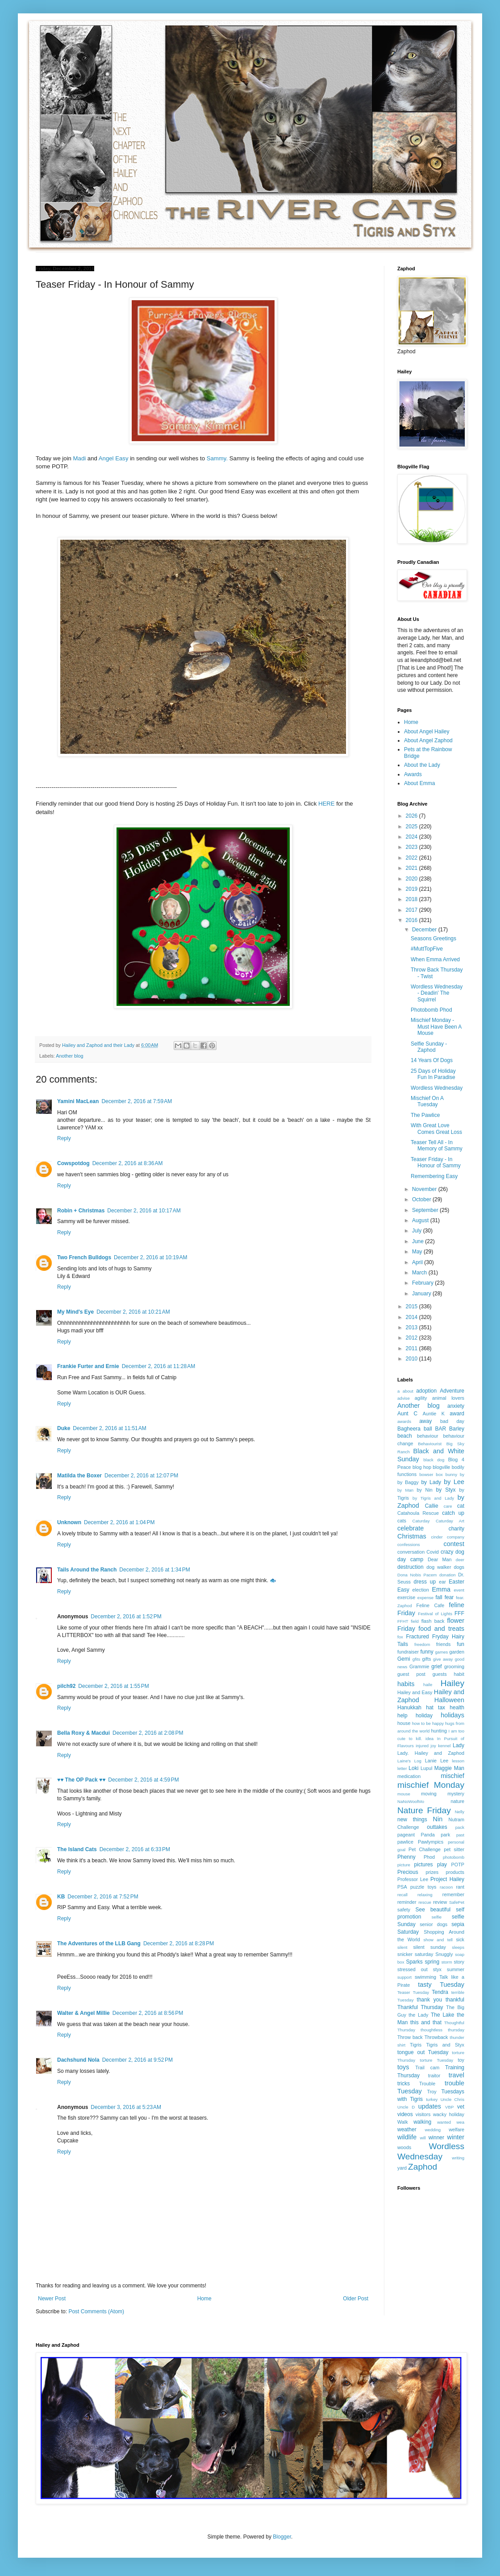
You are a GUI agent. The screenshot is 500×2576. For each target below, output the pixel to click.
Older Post (355, 2298)
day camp (410, 1559)
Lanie (431, 1760)
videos (405, 2114)
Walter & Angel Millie (83, 2013)
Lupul (426, 1768)
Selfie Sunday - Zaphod (429, 1047)
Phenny (406, 1857)
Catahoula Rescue (418, 1513)
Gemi (403, 1659)
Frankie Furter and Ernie (88, 1366)
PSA (402, 1887)
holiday (424, 1715)
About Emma (419, 783)
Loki (413, 1768)
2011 (412, 1348)
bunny (451, 1474)
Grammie (419, 1666)
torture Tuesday (437, 2060)
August (421, 1220)
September (426, 1210)
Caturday (421, 1520)
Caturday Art (450, 1520)
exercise (406, 1597)
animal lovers (448, 1398)
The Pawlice (425, 1115)
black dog (434, 1459)
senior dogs (433, 1924)
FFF (459, 1613)
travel (456, 2075)
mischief (452, 1775)
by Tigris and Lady (433, 1498)
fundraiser (408, 1651)
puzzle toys (423, 1887)
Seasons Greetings (433, 938)
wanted (444, 2122)
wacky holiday (448, 2114)
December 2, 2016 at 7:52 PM (102, 1897)
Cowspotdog (73, 1163)
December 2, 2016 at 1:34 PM (154, 1570)
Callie (431, 1506)
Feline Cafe (431, 1605)
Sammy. (217, 458)
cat (460, 1506)
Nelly (459, 1811)
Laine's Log (409, 1760)
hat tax (435, 1707)
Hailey (452, 1683)
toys (403, 2067)
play (442, 1864)
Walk (402, 2122)
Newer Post (52, 2298)
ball (428, 1429)
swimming (425, 1977)
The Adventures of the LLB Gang (99, 1943)
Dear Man (440, 1559)
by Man (405, 1490)
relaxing (425, 1894)
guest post (411, 1674)
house (403, 1723)
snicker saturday (415, 1954)
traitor (434, 2075)
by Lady (431, 1482)
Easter (456, 1582)
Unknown (69, 1522)
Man (459, 1768)
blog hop (421, 1467)
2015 (412, 1306)
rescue (424, 1902)
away (425, 1421)
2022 (412, 858)
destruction (410, 1567)
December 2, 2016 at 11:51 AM (109, 1428)
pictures (423, 1864)
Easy (403, 1590)
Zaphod (422, 2166)
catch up (453, 1513)
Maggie (443, 1768)
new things (412, 1819)
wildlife (407, 2137)
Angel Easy (114, 458)
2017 (412, 910)
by (462, 1474)
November (425, 1189)
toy (461, 2060)
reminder (407, 1902)
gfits (416, 1659)
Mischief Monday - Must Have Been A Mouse (436, 1026)
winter (455, 2137)
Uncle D (406, 2107)
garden (456, 1651)
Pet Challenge (424, 1849)
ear (442, 1581)
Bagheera (409, 1429)
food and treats (441, 1628)
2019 (412, 889)
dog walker (438, 1567)
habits (405, 1683)
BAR (440, 1429)
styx (437, 1969)
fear (449, 1597)
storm (447, 1962)
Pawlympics (430, 1841)
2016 (412, 920)
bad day (452, 1421)
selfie (437, 1916)
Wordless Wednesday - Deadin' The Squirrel (436, 993)
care (448, 1506)
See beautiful (433, 1909)
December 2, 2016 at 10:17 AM (143, 1210)
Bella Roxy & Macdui (83, 1733)
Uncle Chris (452, 2099)
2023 (412, 847)
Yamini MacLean (78, 1101)
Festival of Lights (435, 1613)
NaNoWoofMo (410, 1801)
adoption (426, 1391)
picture (403, 1864)
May (418, 1252)
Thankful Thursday (420, 2007)
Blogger (282, 2537)
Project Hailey (447, 1879)
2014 (412, 1317)
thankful (455, 2000)
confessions (408, 1544)
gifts (426, 1659)
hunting (439, 1730)
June (418, 1241)
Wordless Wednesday (436, 1088)
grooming (454, 1666)
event (459, 1590)
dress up (425, 1582)
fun (460, 1644)
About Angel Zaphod (428, 740)
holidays (452, 1715)
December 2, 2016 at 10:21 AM (133, 1312)
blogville (441, 1467)
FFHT (402, 1621)
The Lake (442, 2015)
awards (404, 1421)
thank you (429, 2000)
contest (454, 1543)
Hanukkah (409, 1707)
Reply (64, 1138)
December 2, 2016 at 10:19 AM (150, 1257)
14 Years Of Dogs (432, 1060)
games (441, 1652)
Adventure (452, 1391)
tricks (403, 2083)
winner (436, 2137)
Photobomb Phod (431, 1010)
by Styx (446, 1490)
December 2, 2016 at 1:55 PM (113, 1686)
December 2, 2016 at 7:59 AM (136, 1101)
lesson (458, 1760)
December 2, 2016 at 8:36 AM (127, 1163)
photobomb (453, 1857)
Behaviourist (430, 1443)
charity (456, 1529)
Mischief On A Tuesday (427, 1101)
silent (402, 1947)
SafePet (456, 1902)
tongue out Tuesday (422, 2052)
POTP (457, 1864)
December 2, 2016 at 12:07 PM (141, 1475)
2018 (412, 899)
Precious (407, 1872)
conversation (411, 1552)
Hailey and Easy (415, 1692)
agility (421, 1398)
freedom (422, 1644)
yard (402, 2168)
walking (422, 2122)
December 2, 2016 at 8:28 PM (178, 1943)
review (440, 1902)
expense (425, 1597)
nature (457, 1801)
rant (460, 1887)
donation (447, 1574)
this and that (426, 2022)
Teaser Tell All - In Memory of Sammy (436, 1145)
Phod (429, 1857)
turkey (432, 2099)
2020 (412, 879)
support (404, 1977)
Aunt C (407, 1413)
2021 (412, 868)
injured (422, 1745)
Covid (432, 1552)
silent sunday (429, 1947)
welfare (456, 2129)
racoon (446, 1887)
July (417, 1231)
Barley (456, 1429)
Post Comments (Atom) (96, 2311)
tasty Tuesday (441, 1984)
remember (453, 1894)
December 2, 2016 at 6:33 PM (135, 1849)
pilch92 (66, 1686)
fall (438, 1597)
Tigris (415, 2044)
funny (426, 1652)
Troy (431, 2091)
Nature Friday (424, 1810)
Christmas (411, 1536)
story (459, 1961)
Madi (79, 458)
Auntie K (434, 1413)
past (460, 1834)
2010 (412, 1359)
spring (432, 1962)
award (457, 1413)
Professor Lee (412, 1879)
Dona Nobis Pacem (417, 1574)
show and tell (438, 1939)
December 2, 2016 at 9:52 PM (137, 2060)
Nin (438, 1819)
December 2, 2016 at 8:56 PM (147, 2013)
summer (455, 1969)
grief (436, 1666)
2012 (412, 1338)
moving (429, 1793)
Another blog (69, 1056)
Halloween (449, 1700)
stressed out (412, 1969)
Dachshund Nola (78, 2060)
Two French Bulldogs (84, 1257)
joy (433, 1745)
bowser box (431, 1474)
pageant (406, 1834)
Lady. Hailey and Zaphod (430, 1753)
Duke (63, 1428)
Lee (444, 1760)
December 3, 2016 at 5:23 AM (126, 2107)
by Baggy (408, 1482)
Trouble (427, 2083)
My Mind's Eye (75, 1312)
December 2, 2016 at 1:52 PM (126, 1616)
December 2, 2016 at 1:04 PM (119, 1522)
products (455, 1872)
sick (460, 1939)
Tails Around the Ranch (87, 1570)
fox (400, 1636)
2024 (412, 837)
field (415, 1621)
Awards (413, 774)
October (422, 1199)
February (423, 1283)
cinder (437, 1536)
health (457, 1707)
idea (429, 1738)
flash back (433, 1621)
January (422, 1293)
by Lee (454, 1481)
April (418, 1262)
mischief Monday (430, 1785)
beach (404, 1436)
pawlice (405, 1841)
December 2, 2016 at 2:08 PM (147, 1733)
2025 (412, 826)
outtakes (437, 1827)
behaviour (427, 1436)
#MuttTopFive (427, 949)
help (402, 1715)
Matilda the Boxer (79, 1475)
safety (403, 1909)
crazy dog (452, 1552)
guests (440, 1674)
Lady (458, 1745)
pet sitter (454, 1849)
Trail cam (427, 2067)
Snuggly (444, 1954)
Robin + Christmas (80, 1210)
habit (459, 1674)
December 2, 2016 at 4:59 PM (143, 1780)
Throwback (436, 2037)
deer (460, 1559)
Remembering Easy (434, 1176)
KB (61, 1897)
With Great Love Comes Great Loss (436, 1128)
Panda (428, 1834)
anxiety (455, 1406)
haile (427, 1684)
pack (459, 1827)
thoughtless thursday (442, 2029)
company (455, 1536)
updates (429, 2106)
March (420, 1272)
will (422, 2137)
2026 (412, 816)
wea (460, 2122)
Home (204, 2298)
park (445, 1834)
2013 (412, 1327)
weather (407, 2129)
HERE (326, 803)
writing (458, 2157)
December (425, 929)
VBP (449, 2107)
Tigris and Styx (445, 2044)
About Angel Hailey (426, 731)
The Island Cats (77, 1849)
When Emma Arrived (435, 959)
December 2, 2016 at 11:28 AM (158, 1366)
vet (460, 2107)
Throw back (410, 2037)
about (408, 1391)
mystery (455, 1793)
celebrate (410, 1528)
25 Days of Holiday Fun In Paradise (433, 1074)
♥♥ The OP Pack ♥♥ (81, 1780)
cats (401, 1520)
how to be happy (428, 1723)
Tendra (440, 1992)
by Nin (425, 1490)
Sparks (414, 1962)
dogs (459, 1567)
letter (402, 1768)
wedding (433, 2129)
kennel (444, 1745)
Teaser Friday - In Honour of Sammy (436, 1162)
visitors (423, 2114)
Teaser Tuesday (413, 1992)
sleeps (458, 1947)
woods (404, 2147)
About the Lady (422, 765)
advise (403, 1398)
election (420, 1589)
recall (402, 1894)
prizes (431, 1872)
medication (409, 1776)
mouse (403, 1793)
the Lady (418, 2015)
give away (443, 1659)
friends (443, 1644)
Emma (441, 1589)
